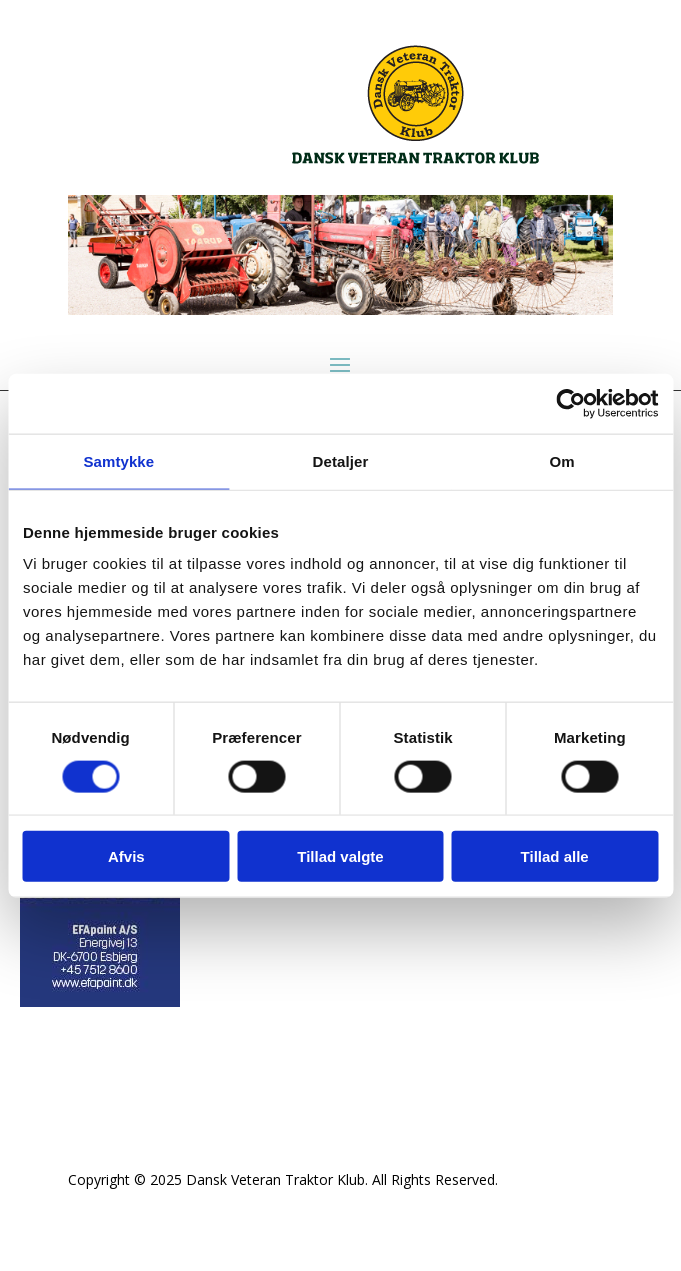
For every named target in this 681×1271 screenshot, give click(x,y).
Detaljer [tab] (341, 460)
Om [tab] (562, 460)
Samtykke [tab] (118, 460)
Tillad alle (555, 856)
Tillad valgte (340, 856)
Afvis (126, 856)
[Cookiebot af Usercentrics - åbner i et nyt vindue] (570, 403)
